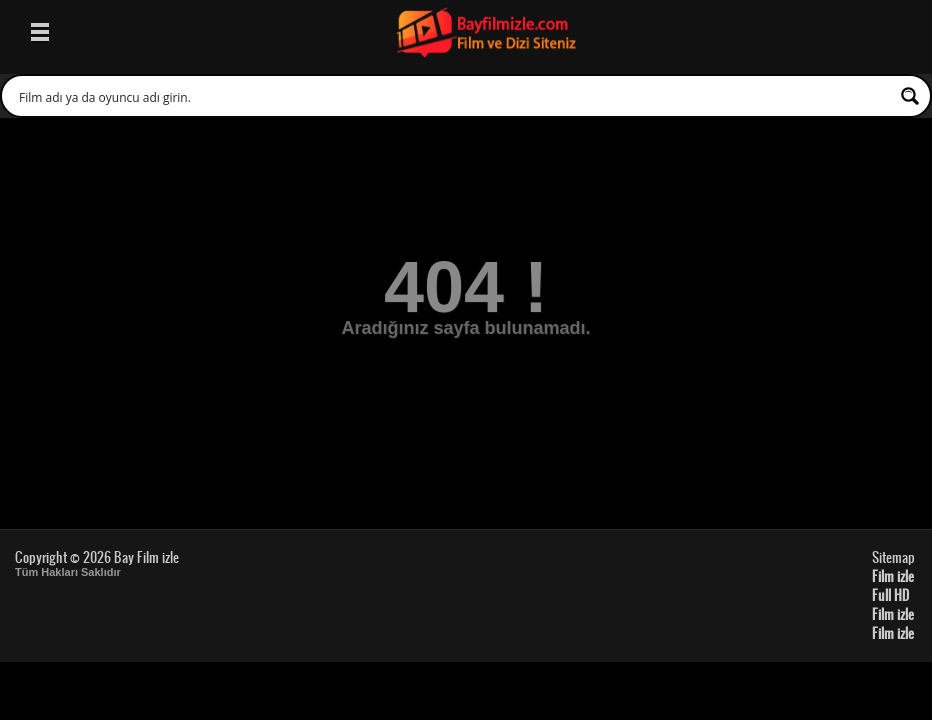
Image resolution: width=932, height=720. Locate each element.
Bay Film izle (146, 556)
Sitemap (893, 556)
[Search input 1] (453, 96)
